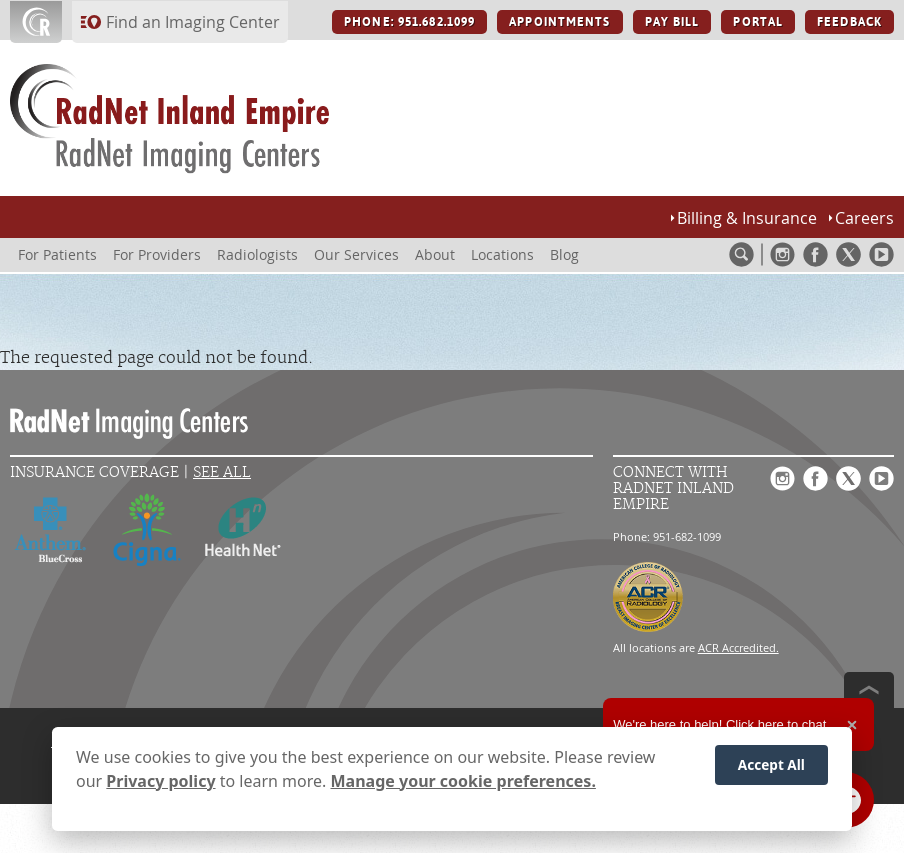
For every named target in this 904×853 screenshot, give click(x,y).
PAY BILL (672, 22)
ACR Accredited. (738, 647)
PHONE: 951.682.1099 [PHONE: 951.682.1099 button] (409, 22)
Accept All (771, 766)
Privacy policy (160, 783)
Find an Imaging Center (193, 22)
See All (222, 472)
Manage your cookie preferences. (463, 783)
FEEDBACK (849, 22)
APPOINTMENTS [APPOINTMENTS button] (559, 22)
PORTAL (758, 22)
